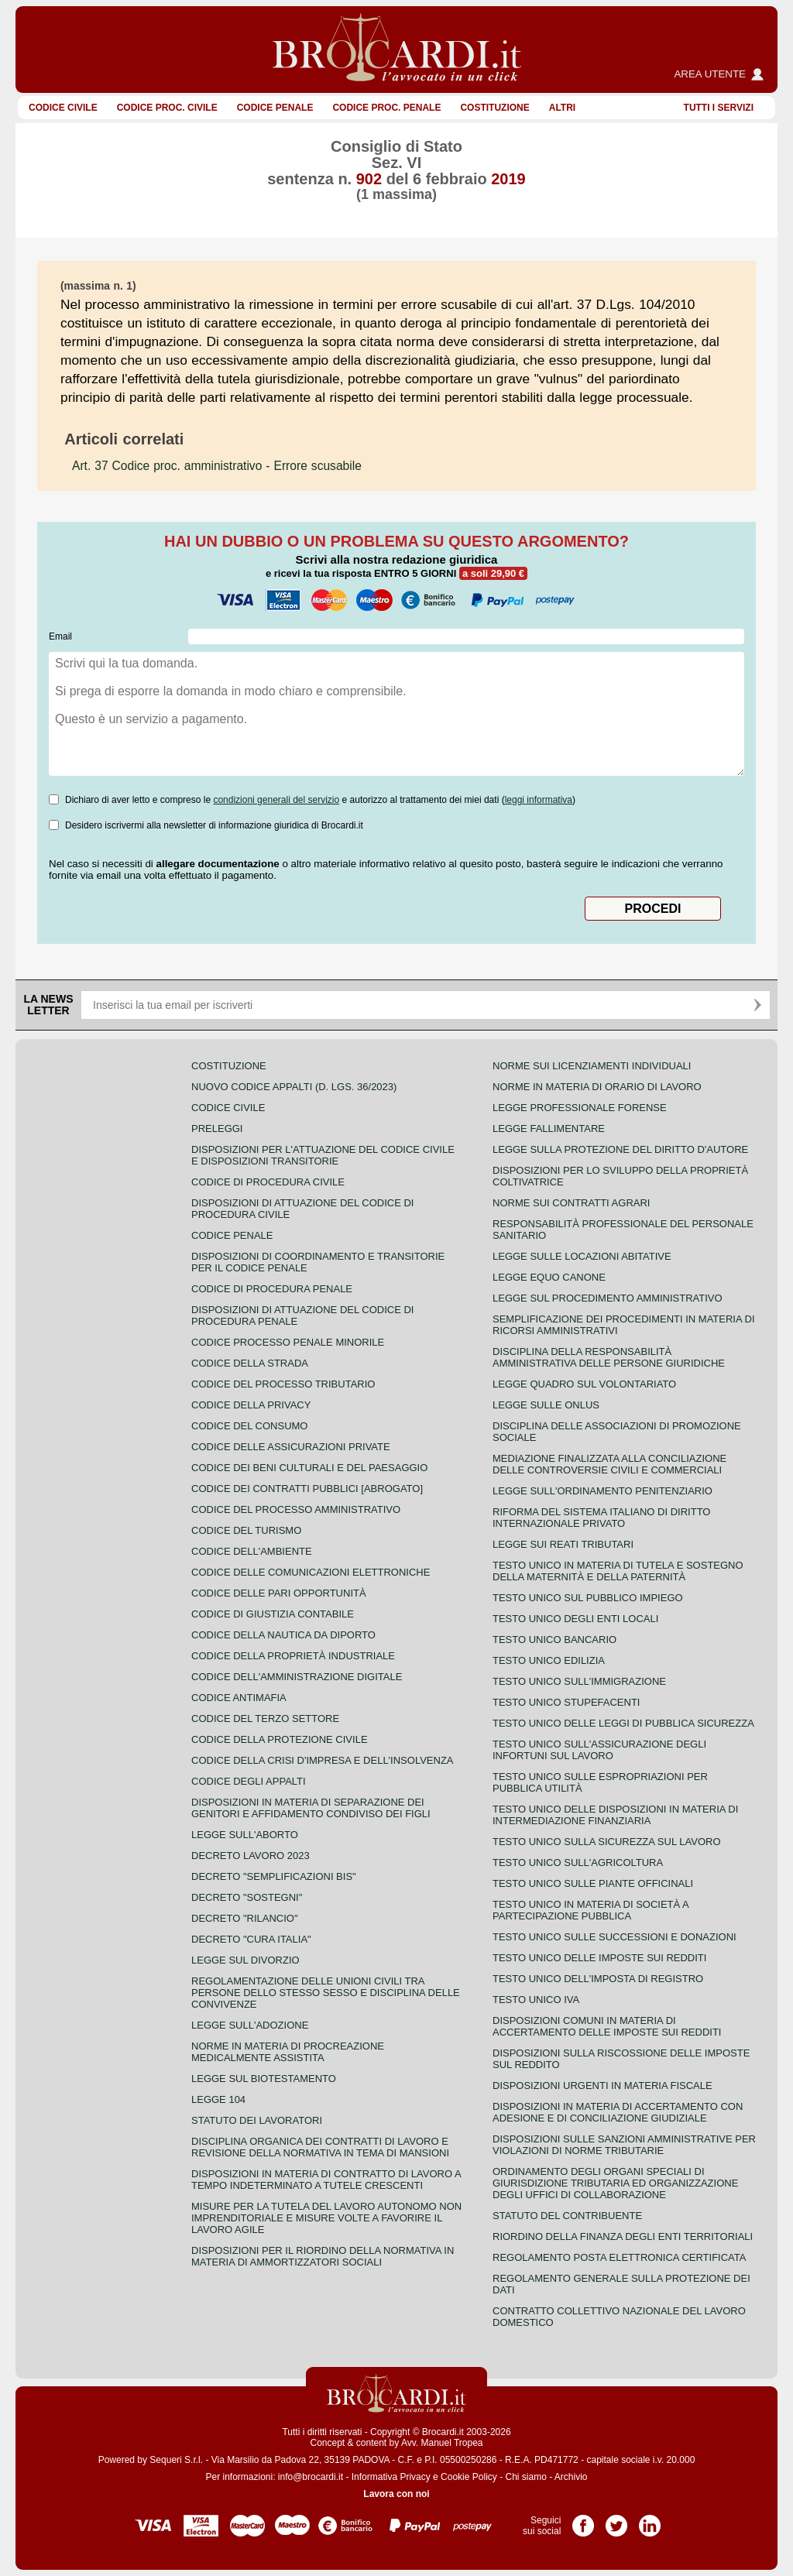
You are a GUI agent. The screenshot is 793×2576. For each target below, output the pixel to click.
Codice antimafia (239, 1697)
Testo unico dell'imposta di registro (598, 1978)
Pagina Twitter (616, 2520)
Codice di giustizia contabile (272, 1614)
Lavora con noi (396, 2494)
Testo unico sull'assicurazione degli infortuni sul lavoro (599, 1749)
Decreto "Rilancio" (244, 1918)
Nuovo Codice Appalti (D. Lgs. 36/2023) (293, 1086)
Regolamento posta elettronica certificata (619, 2257)
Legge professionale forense (580, 1107)
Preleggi (216, 1128)
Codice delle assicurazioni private (290, 1447)
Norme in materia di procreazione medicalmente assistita (287, 2051)
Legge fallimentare (549, 1128)
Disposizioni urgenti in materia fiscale (602, 2085)
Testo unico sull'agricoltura (578, 1862)
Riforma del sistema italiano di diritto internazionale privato (601, 1517)
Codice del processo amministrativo (295, 1509)
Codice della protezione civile (279, 1739)
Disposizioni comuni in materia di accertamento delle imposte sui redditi (607, 2026)
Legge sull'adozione (249, 2025)
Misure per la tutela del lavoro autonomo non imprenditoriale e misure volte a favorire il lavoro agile (326, 2217)
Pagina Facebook (583, 2520)
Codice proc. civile (167, 107)
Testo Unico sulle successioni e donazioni (614, 1937)
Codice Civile (63, 107)
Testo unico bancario (554, 1639)
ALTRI (562, 107)
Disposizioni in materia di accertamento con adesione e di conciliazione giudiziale (618, 2112)
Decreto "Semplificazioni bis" (273, 1876)
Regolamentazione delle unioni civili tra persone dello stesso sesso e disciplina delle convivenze (325, 1992)
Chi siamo (525, 2476)
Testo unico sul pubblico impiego (588, 1598)
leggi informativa (538, 799)
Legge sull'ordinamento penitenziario (602, 1491)
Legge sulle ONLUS (546, 1405)
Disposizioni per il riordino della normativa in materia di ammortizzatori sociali (322, 2256)
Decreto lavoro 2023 (250, 1855)
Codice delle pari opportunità (278, 1593)
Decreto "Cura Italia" (251, 1939)
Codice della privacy (251, 1405)
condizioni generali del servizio (276, 799)
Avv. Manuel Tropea (442, 2442)
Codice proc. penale (386, 107)
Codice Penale (275, 107)
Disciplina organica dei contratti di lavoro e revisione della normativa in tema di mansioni (320, 2147)
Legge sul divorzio (245, 1960)
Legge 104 (218, 2099)
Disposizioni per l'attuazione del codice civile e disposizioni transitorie (323, 1155)
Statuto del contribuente (567, 2215)
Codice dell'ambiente (251, 1551)
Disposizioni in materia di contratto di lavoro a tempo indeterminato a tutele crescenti (326, 2179)
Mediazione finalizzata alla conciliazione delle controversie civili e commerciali (609, 1464)
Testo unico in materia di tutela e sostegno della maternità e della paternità (618, 1571)
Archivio (571, 2476)
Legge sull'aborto (244, 1834)
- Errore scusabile (217, 465)
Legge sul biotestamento (263, 2078)
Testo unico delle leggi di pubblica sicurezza (623, 1723)
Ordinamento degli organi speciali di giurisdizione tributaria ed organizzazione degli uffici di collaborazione (615, 2183)
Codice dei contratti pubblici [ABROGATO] (307, 1488)
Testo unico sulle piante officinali (593, 1883)
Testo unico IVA (536, 1999)
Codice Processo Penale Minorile (287, 1342)
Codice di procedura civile (268, 1182)
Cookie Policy (469, 2476)
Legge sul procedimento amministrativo (608, 1298)
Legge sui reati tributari (563, 1544)
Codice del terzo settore (265, 1718)
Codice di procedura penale (271, 1289)
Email (60, 636)
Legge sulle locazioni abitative (582, 1256)
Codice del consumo (249, 1426)
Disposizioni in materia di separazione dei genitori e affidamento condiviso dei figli (311, 1808)
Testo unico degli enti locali (575, 1618)
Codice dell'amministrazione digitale (296, 1676)
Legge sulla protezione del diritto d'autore (620, 1149)
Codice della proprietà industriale (293, 1656)
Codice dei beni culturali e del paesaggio (309, 1467)
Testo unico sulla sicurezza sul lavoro (607, 1841)
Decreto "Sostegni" (246, 1897)
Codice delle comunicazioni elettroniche (310, 1572)
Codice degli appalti (248, 1781)
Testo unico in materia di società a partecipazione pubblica (590, 1910)
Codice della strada (249, 1363)
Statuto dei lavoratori (256, 2120)
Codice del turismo (246, 1530)
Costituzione (494, 107)
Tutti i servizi (719, 107)
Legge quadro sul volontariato (584, 1384)
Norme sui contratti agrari (571, 1203)
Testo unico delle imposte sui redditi (599, 1958)
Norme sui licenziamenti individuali (592, 1066)
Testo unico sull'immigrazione (579, 1681)
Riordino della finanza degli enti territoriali (623, 2236)
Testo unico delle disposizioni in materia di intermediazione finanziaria (615, 1815)
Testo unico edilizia (549, 1660)
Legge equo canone (549, 1277)
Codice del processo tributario (283, 1384)
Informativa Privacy (391, 2476)
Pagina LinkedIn (650, 2520)
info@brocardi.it (310, 2476)
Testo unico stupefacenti (566, 1702)
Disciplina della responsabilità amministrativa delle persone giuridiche (609, 1357)
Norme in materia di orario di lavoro (597, 1086)
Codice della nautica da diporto (283, 1635)
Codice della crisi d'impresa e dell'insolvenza (322, 1760)
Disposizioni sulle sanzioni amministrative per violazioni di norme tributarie (624, 2144)
